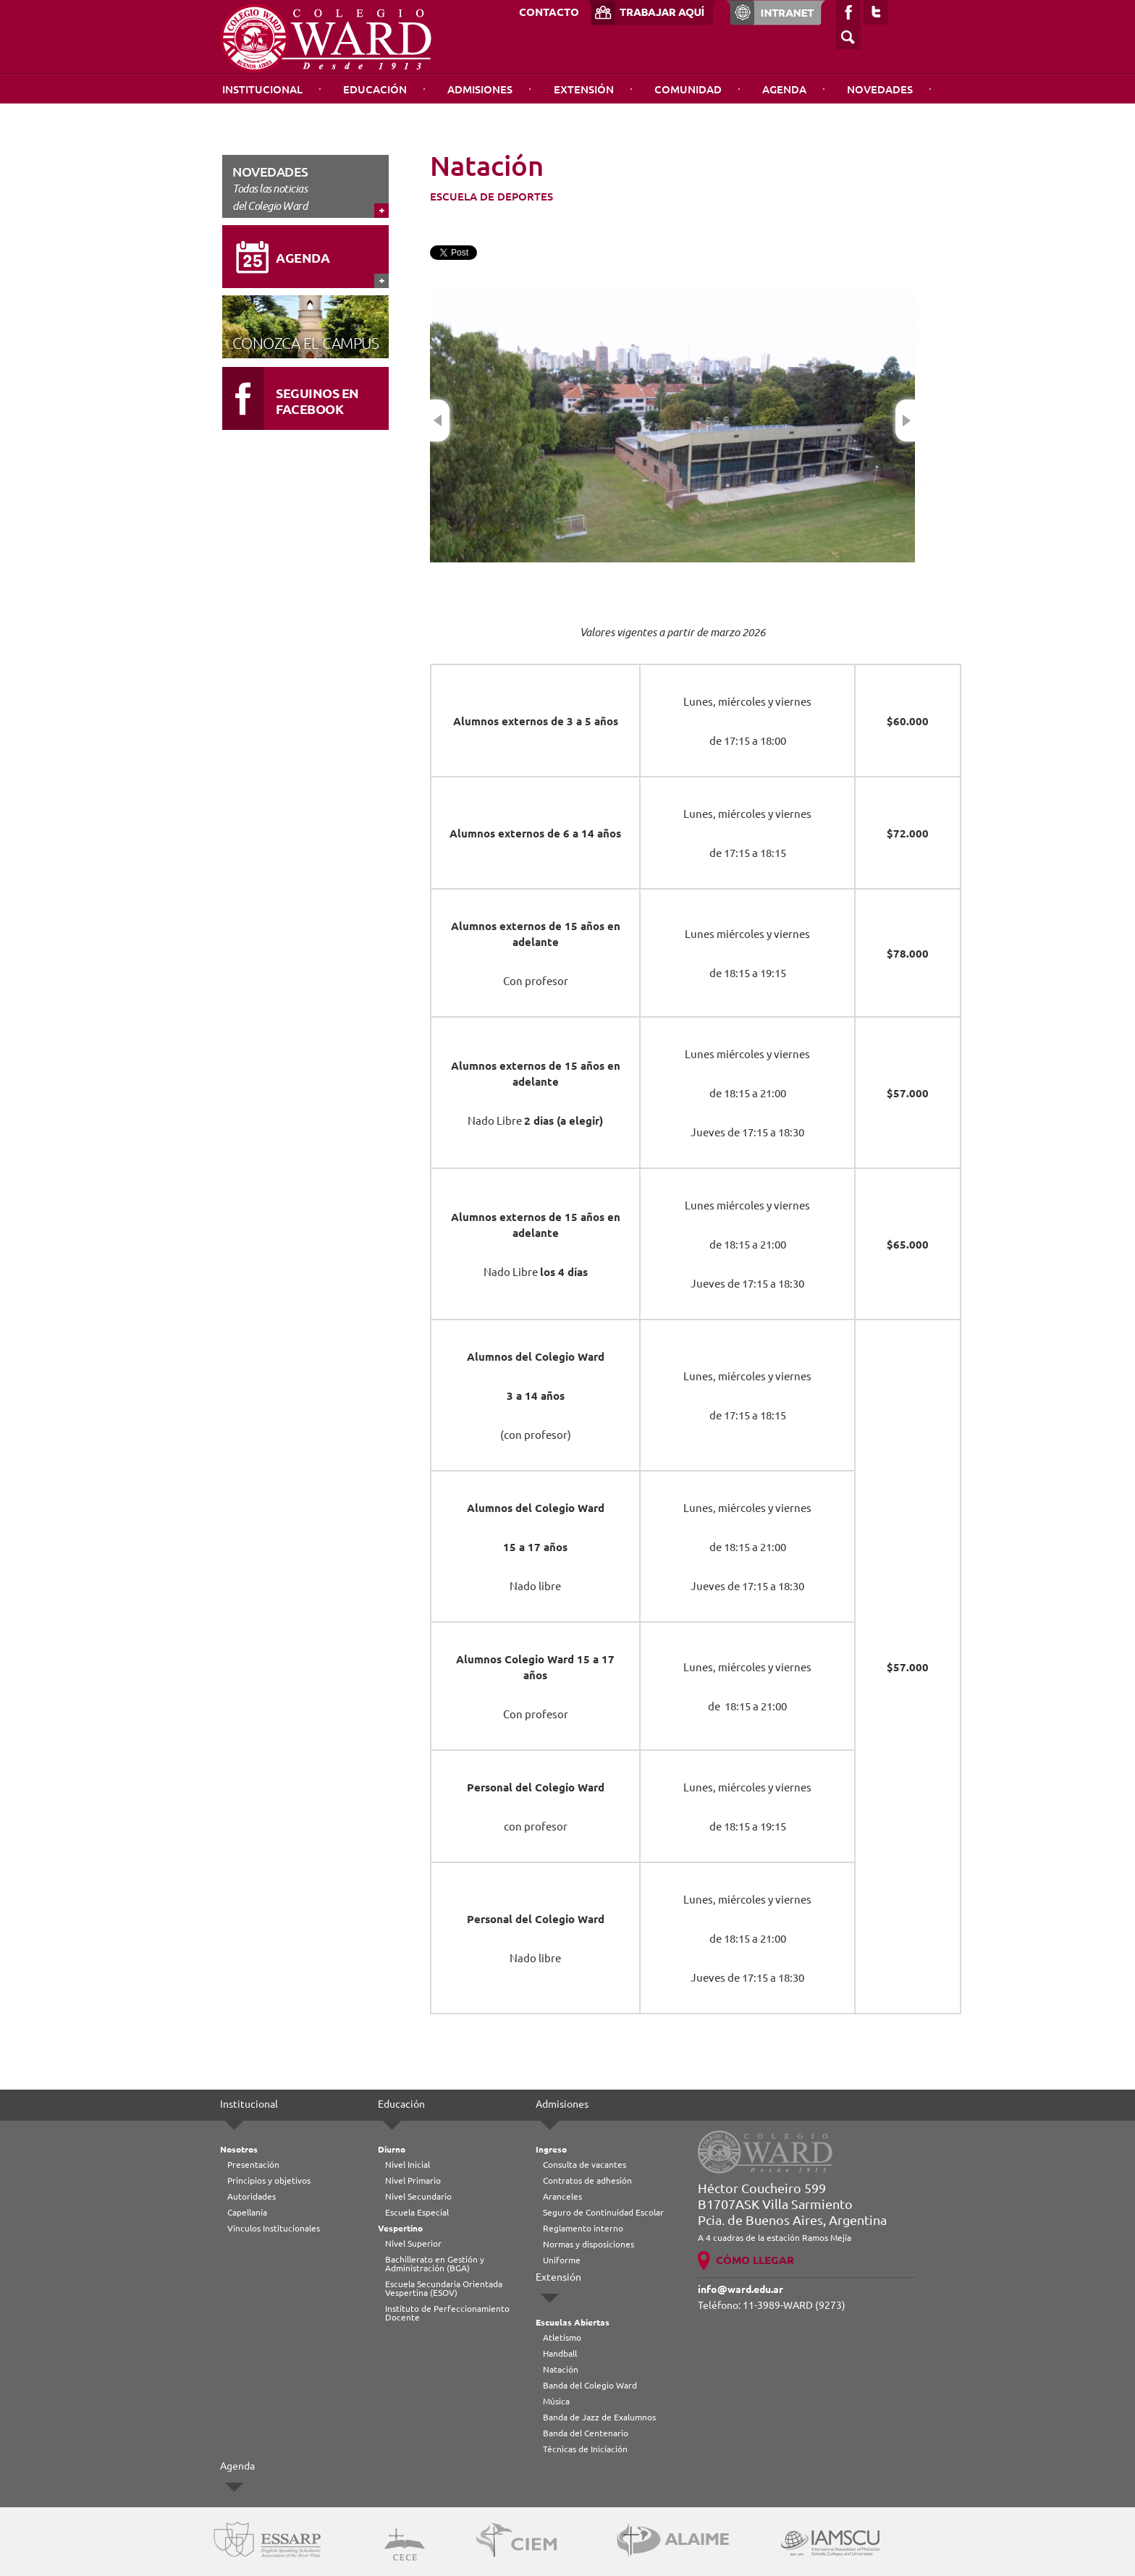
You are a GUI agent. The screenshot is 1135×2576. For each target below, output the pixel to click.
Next (905, 421)
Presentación (253, 2164)
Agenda (784, 89)
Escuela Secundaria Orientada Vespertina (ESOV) (443, 2288)
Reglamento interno (583, 2228)
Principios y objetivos (269, 2180)
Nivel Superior (413, 2243)
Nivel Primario (413, 2180)
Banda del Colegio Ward (590, 2385)
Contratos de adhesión (587, 2180)
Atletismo (562, 2337)
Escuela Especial (417, 2212)
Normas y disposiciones (588, 2244)
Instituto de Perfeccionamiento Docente (447, 2313)
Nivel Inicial (407, 2164)
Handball (560, 2353)
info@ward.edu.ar (740, 2289)
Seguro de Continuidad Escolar (603, 2212)
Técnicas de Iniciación (585, 2449)
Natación (560, 2369)
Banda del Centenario (585, 2433)
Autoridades (251, 2196)
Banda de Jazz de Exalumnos (599, 2417)
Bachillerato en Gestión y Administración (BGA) (434, 2264)
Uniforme (562, 2260)
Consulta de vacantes (584, 2164)
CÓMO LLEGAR (755, 2260)
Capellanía (247, 2212)
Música (556, 2401)
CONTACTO (549, 12)
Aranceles (562, 2196)
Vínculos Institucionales (273, 2228)
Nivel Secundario (418, 2196)
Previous (440, 421)
